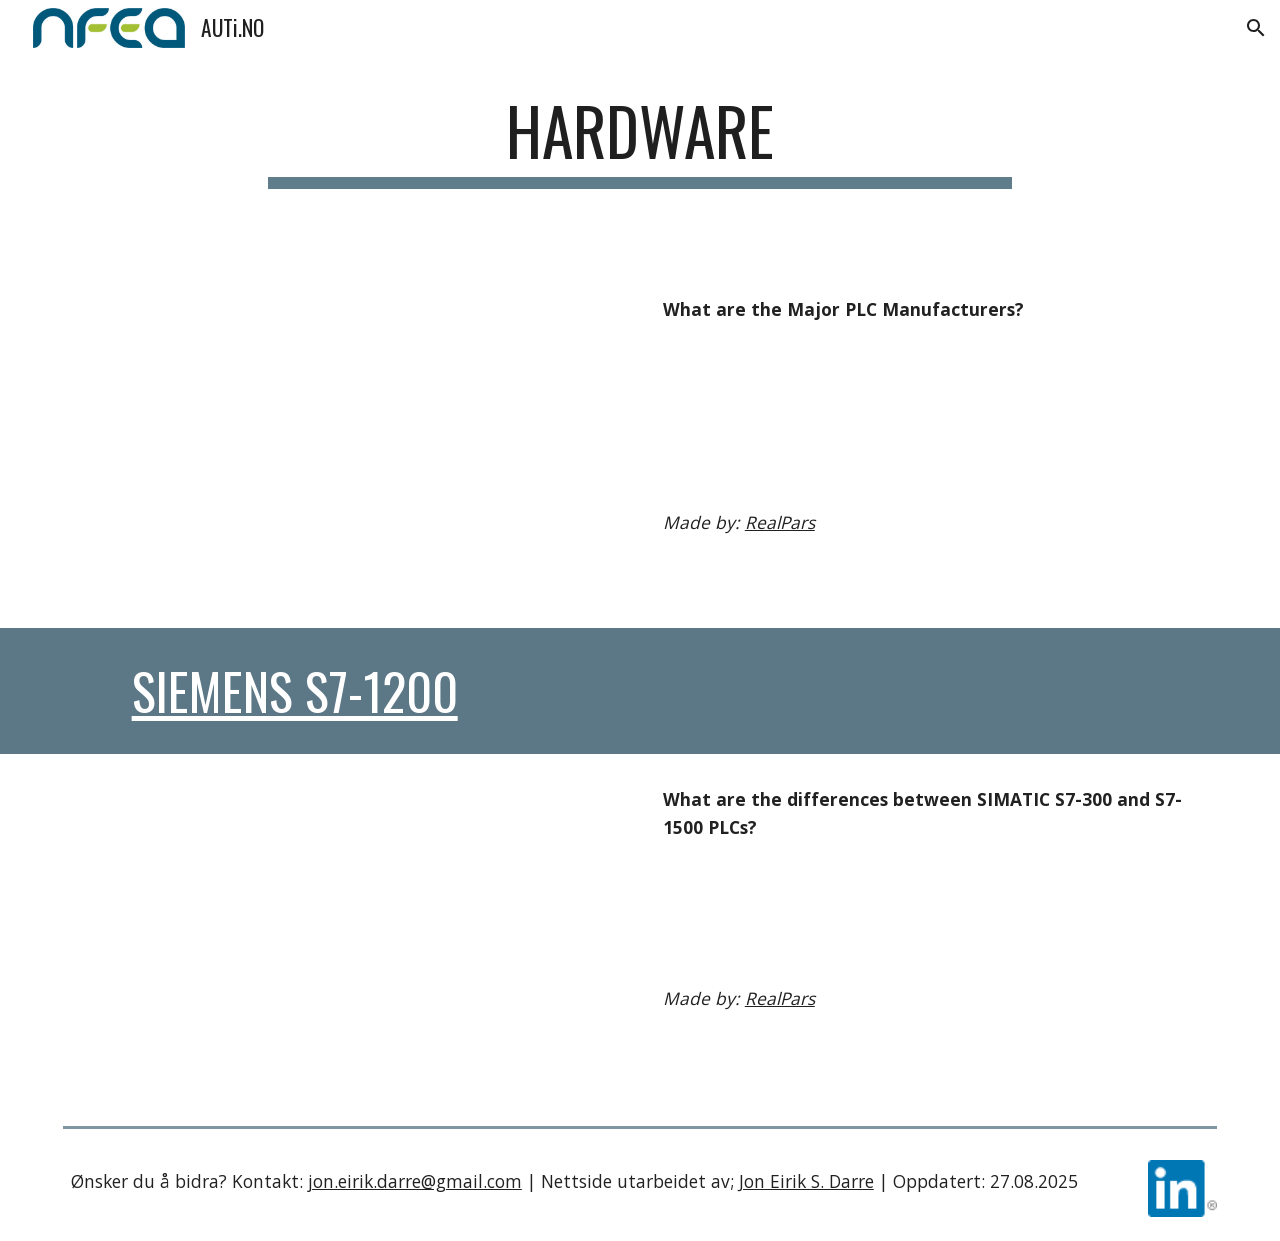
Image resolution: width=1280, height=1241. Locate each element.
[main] (640, 162)
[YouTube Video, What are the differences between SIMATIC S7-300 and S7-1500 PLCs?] (344, 936)
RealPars (780, 522)
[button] (1256, 28)
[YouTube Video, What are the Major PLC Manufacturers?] (344, 446)
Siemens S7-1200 (295, 690)
